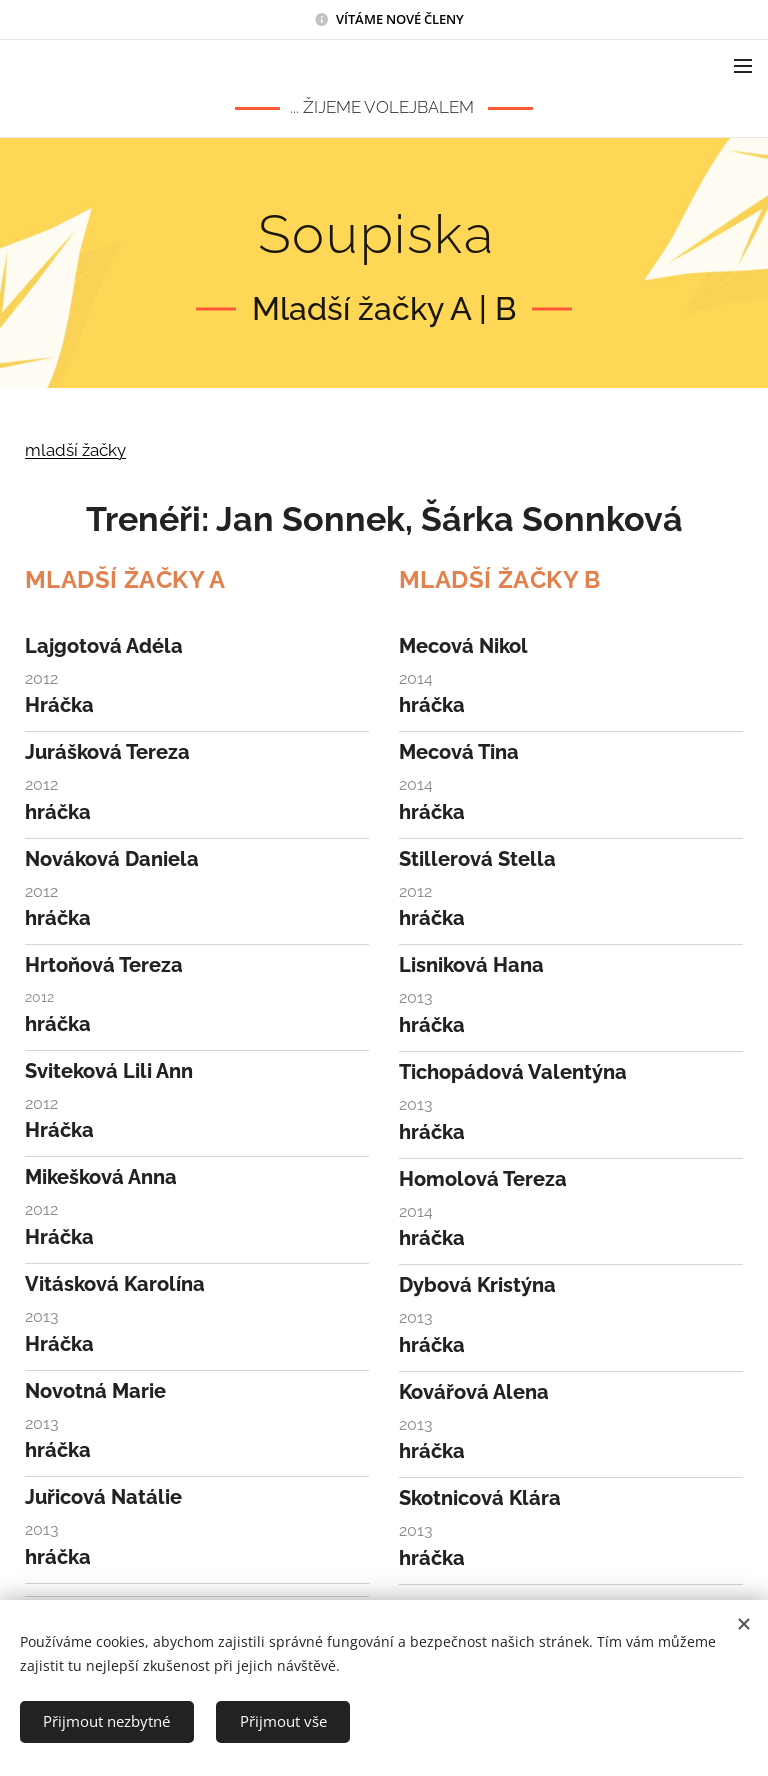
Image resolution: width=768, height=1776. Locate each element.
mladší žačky (75, 450)
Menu (743, 66)
